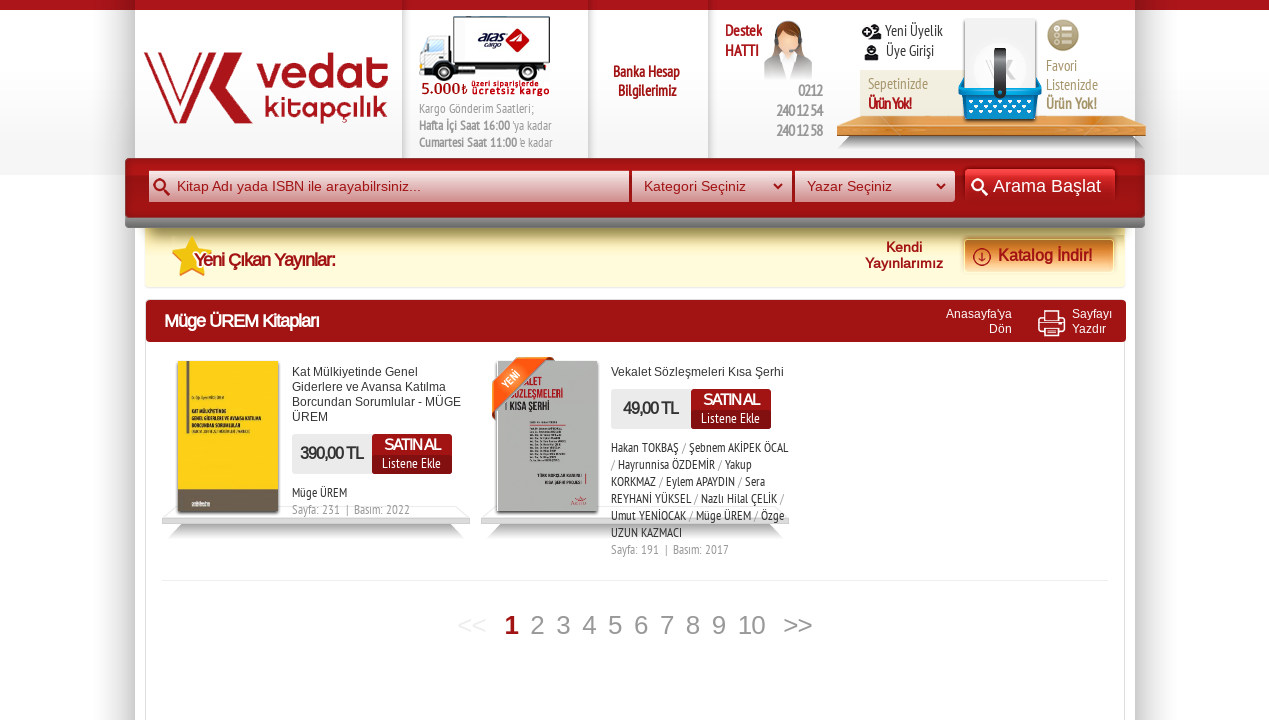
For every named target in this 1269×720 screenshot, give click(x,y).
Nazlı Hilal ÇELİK (739, 498)
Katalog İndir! (1039, 255)
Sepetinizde (898, 93)
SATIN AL (412, 444)
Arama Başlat (1040, 185)
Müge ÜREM (319, 492)
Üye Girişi (899, 50)
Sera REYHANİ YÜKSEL (688, 490)
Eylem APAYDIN (700, 481)
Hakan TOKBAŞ (645, 447)
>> (797, 625)
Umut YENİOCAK (648, 515)
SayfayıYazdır (1092, 321)
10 (751, 625)
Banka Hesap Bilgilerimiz (646, 81)
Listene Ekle (411, 463)
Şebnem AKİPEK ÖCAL (738, 447)
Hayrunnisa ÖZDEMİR (666, 464)
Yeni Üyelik (901, 30)
